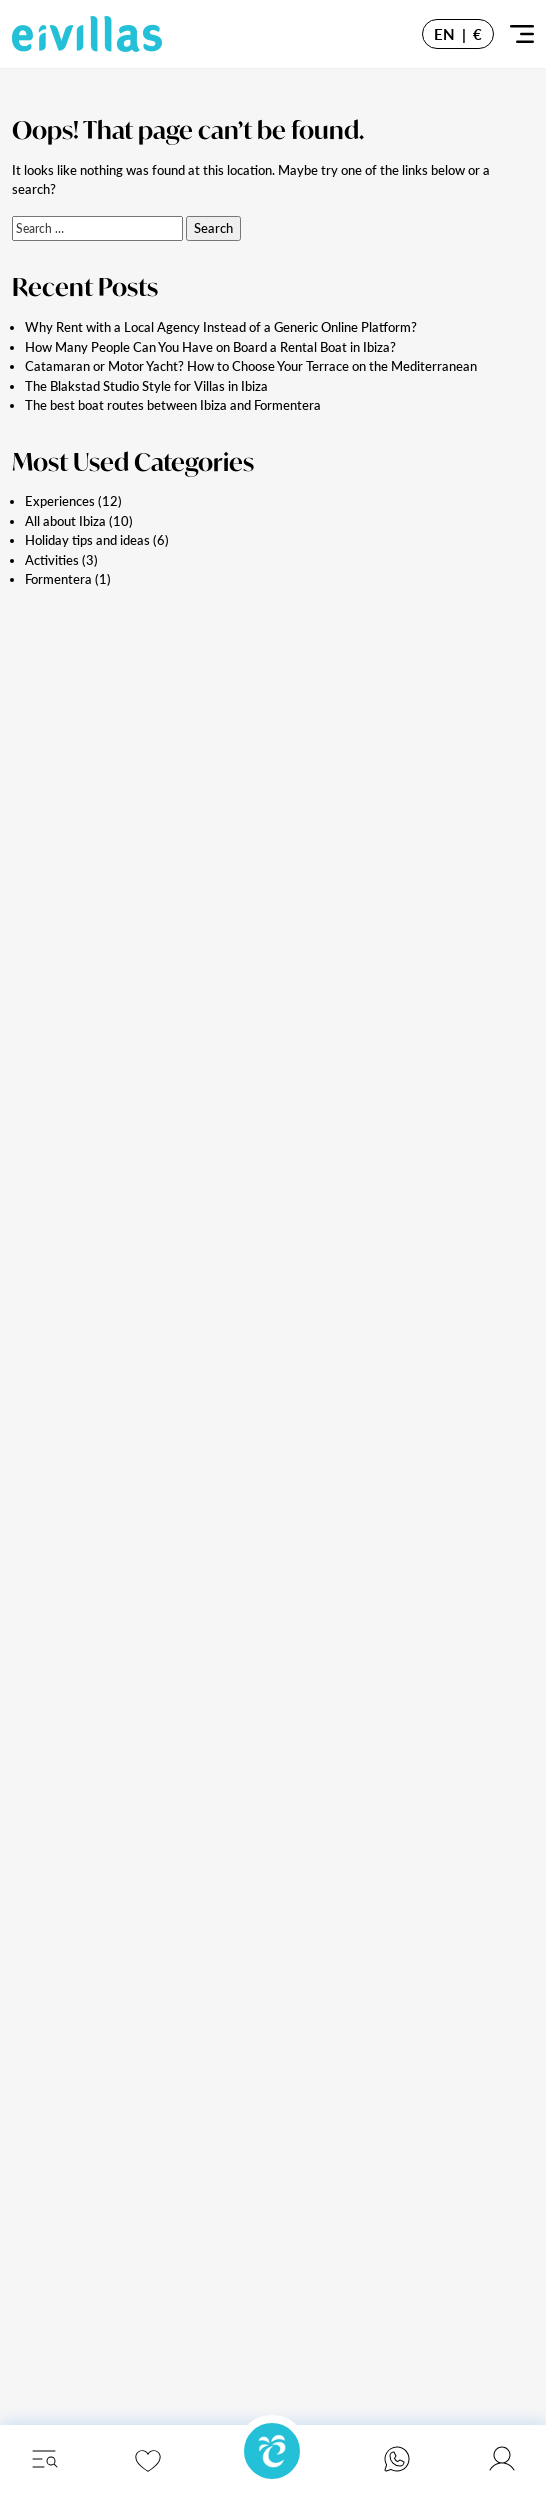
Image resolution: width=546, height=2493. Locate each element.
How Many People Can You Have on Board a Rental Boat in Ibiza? (210, 347)
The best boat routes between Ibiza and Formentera (173, 405)
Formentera (58, 579)
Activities (52, 560)
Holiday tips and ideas (87, 540)
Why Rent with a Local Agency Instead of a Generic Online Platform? (221, 327)
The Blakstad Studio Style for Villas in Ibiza (146, 386)
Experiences (60, 501)
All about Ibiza (65, 521)
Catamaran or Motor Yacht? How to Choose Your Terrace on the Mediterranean (251, 366)
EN (444, 34)
